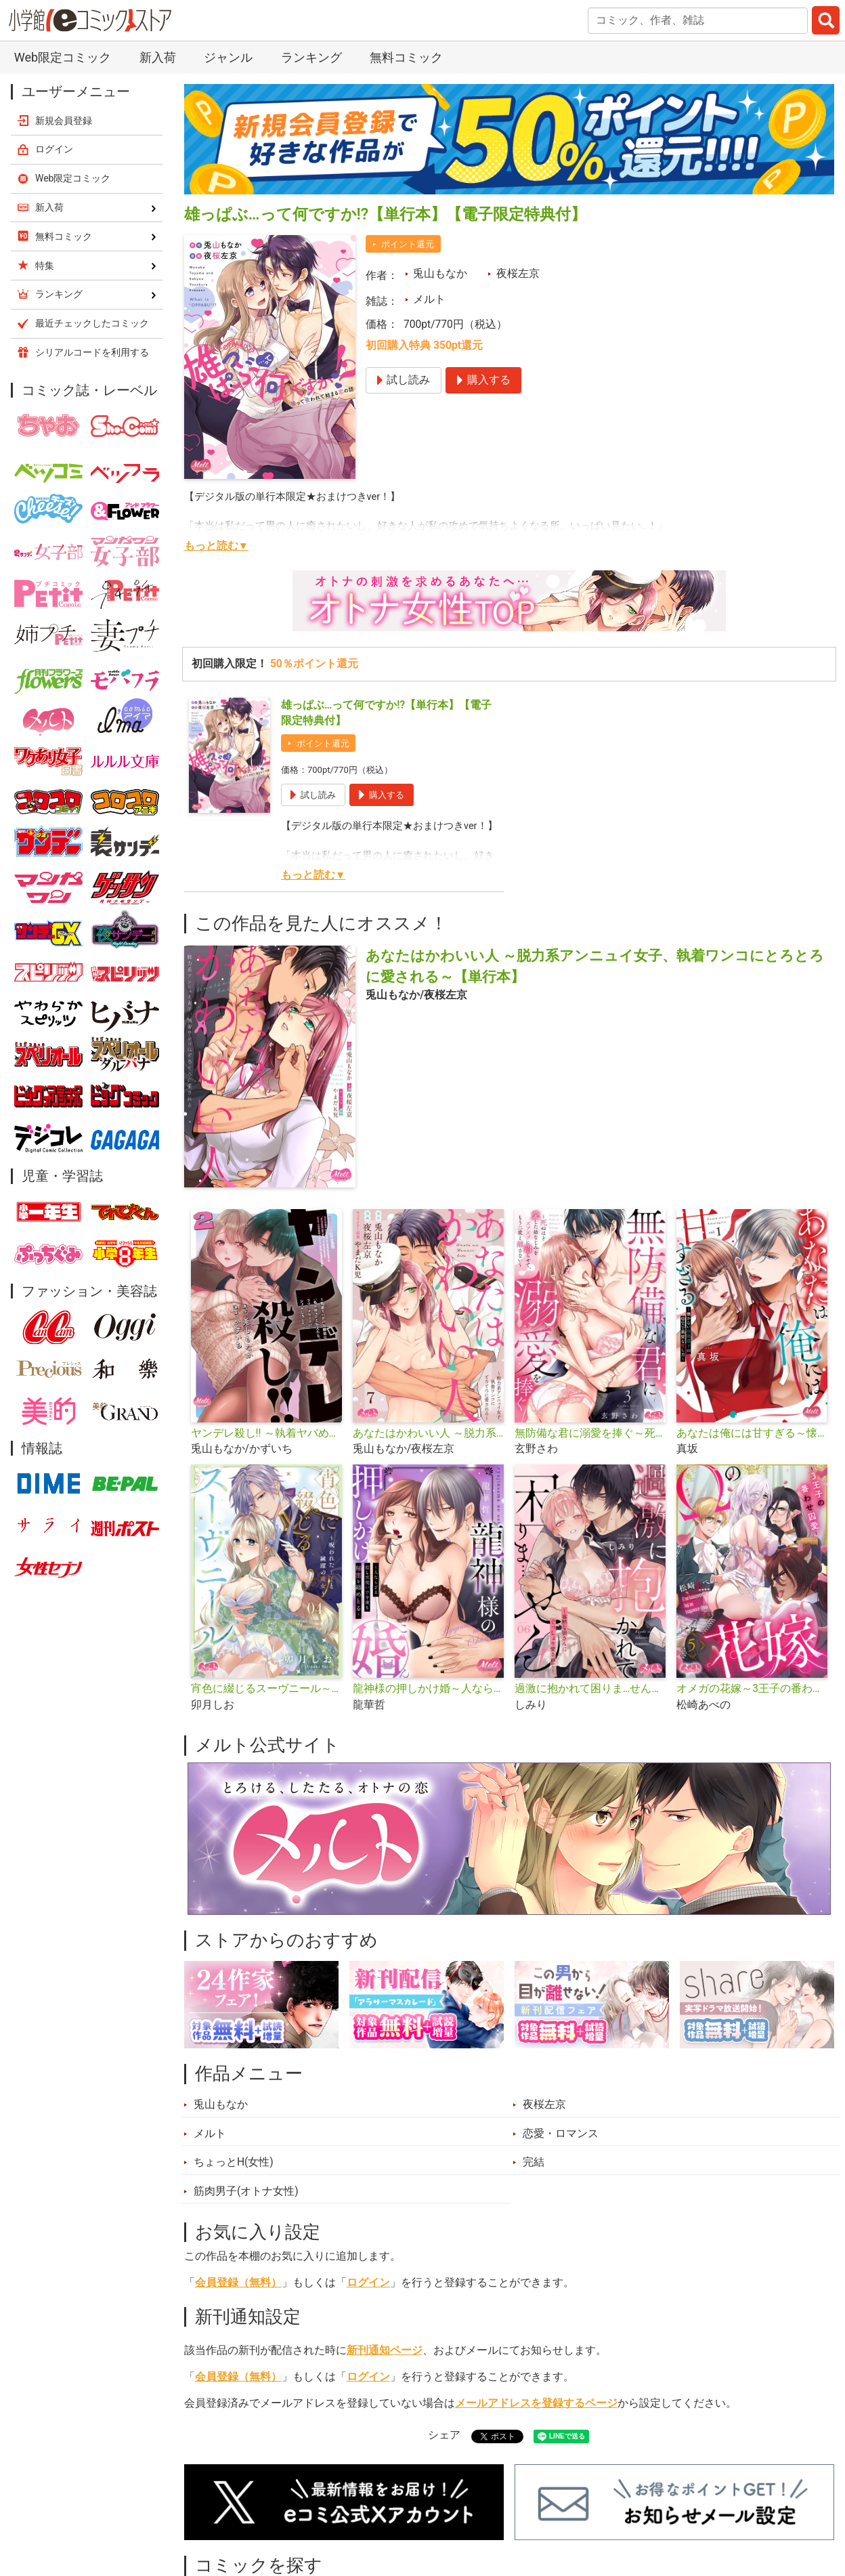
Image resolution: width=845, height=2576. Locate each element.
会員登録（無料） (238, 2283)
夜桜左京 (518, 274)
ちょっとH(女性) (234, 2162)
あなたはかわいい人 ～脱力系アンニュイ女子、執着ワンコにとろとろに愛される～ (428, 1433)
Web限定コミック (62, 57)
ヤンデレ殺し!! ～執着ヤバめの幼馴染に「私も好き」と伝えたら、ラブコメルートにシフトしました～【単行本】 (266, 1433)
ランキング (311, 57)
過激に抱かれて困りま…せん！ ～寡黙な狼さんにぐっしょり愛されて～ (590, 1689)
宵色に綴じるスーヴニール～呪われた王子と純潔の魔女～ (266, 1689)
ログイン (368, 2283)
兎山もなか (440, 274)
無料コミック (406, 57)
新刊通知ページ (384, 2350)
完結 (533, 2162)
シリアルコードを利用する (92, 352)
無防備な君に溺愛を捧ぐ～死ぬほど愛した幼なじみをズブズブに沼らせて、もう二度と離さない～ (590, 1433)
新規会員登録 (63, 120)
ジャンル (228, 57)
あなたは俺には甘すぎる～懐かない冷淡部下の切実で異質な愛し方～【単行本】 (751, 1433)
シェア (444, 2435)
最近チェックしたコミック (92, 323)
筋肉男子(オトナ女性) (246, 2191)
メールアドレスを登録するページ (536, 2403)
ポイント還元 (407, 244)
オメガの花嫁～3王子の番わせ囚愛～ (751, 1689)
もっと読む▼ (216, 546)
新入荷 (157, 57)
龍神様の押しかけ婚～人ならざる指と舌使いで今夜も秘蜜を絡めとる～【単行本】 (428, 1689)
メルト (429, 299)
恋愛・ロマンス (561, 2134)
